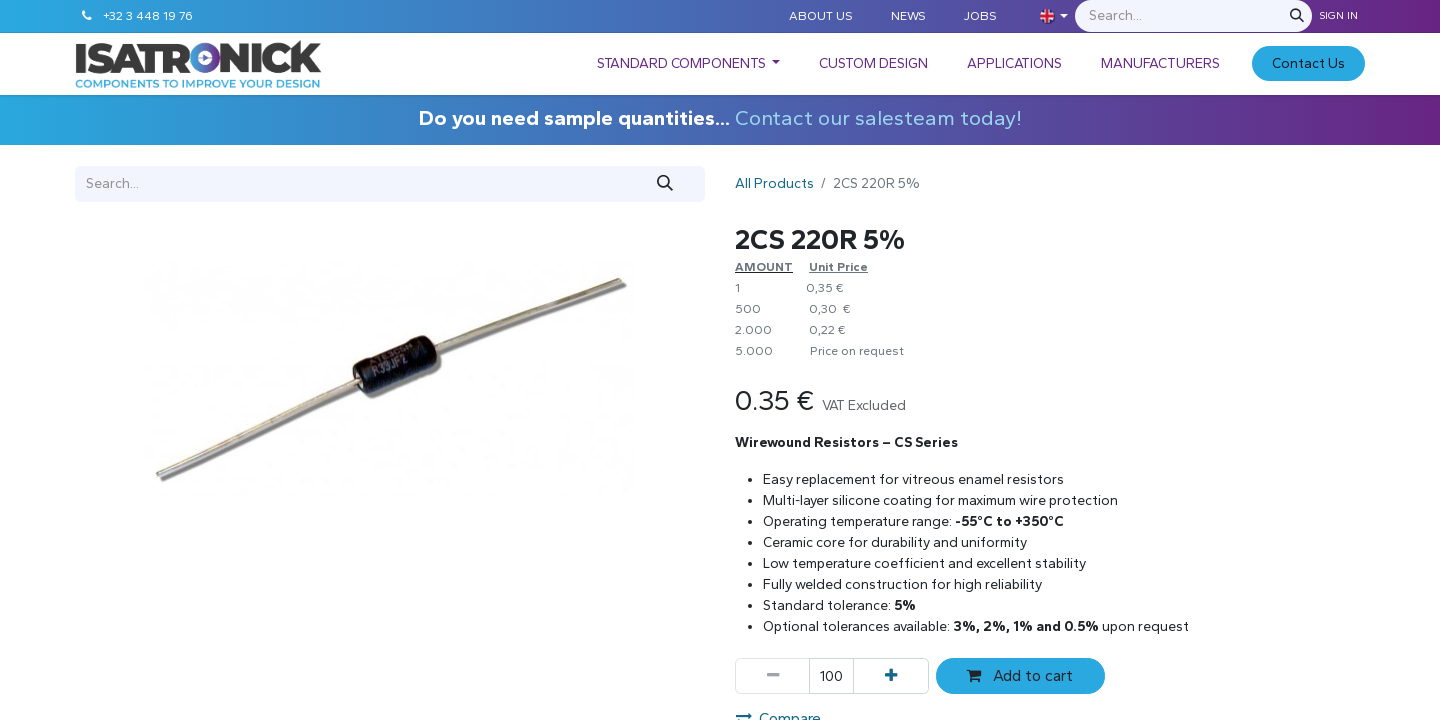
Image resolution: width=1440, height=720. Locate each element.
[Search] (1297, 16)
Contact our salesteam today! (878, 117)
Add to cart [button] (1020, 675)
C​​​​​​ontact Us (1308, 63)
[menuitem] (689, 63)
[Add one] (890, 676)
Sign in (1338, 15)
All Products (774, 183)
